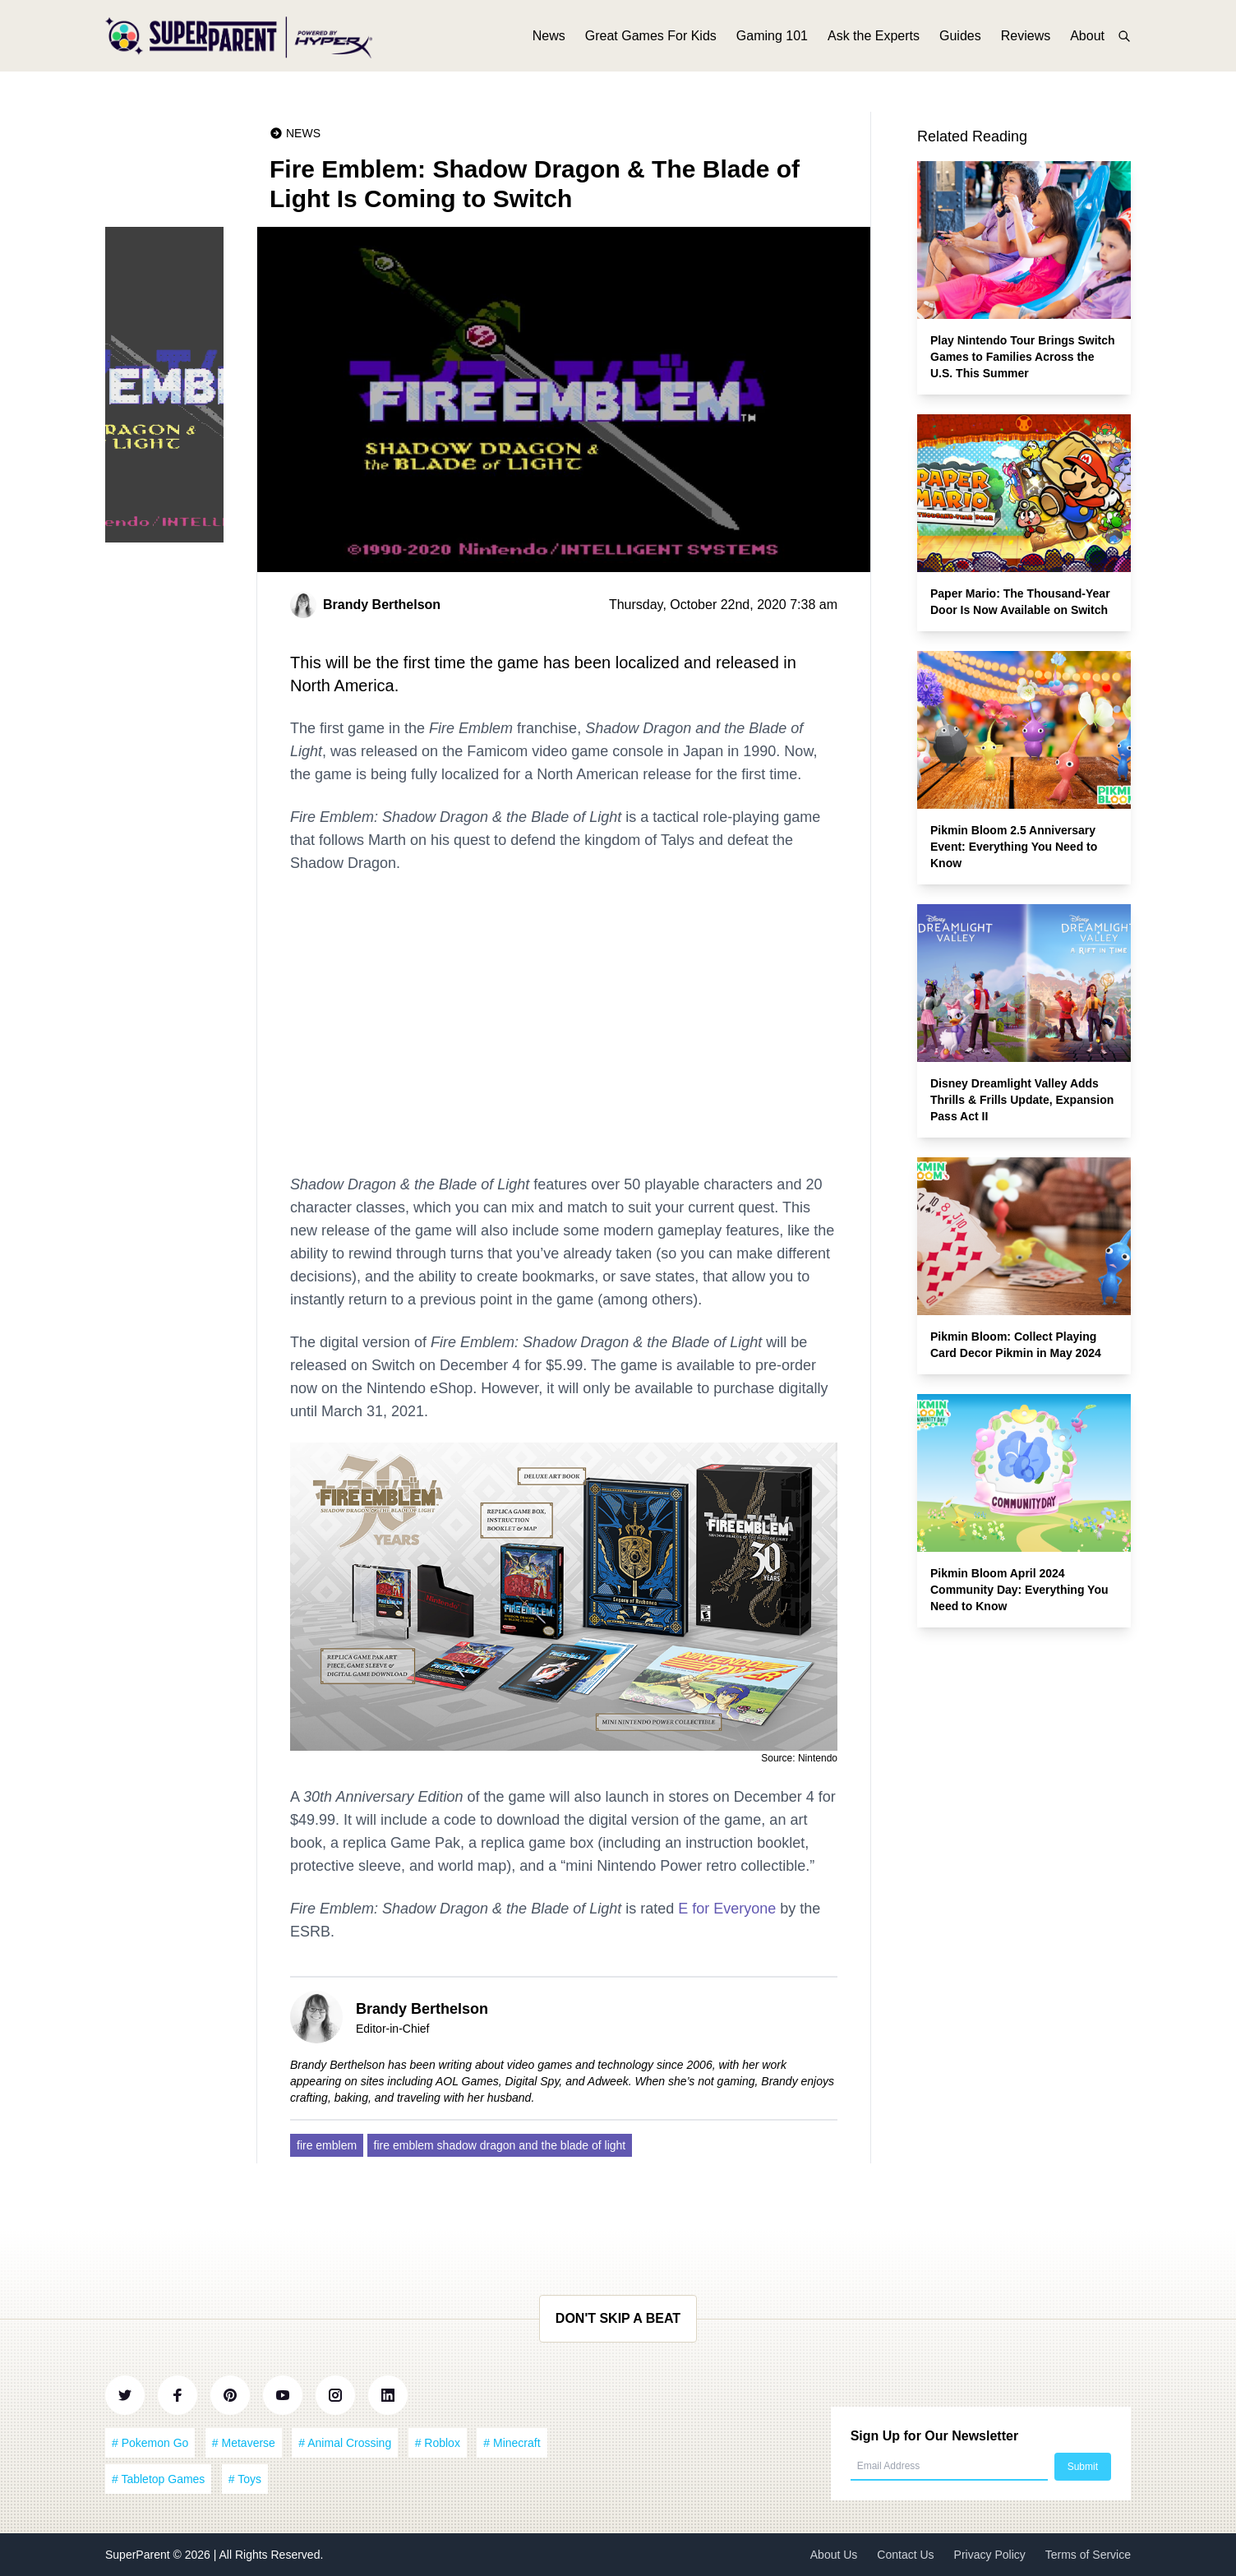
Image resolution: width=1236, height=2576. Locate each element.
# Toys (244, 2479)
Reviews (1025, 39)
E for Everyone (727, 1908)
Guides (960, 39)
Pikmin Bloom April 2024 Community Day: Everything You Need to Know (1019, 1590)
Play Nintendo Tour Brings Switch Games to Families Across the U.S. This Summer (1022, 357)
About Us (834, 2554)
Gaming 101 (772, 39)
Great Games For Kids (651, 39)
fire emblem (327, 2145)
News (549, 39)
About (1087, 39)
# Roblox (437, 2442)
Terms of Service (1088, 2554)
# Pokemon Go (150, 2442)
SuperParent (139, 2554)
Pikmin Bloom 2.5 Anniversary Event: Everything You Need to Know (1013, 847)
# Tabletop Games (158, 2479)
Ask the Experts (874, 39)
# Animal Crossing (344, 2442)
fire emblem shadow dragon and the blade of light (500, 2145)
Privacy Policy (990, 2554)
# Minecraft (511, 2442)
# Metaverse (243, 2442)
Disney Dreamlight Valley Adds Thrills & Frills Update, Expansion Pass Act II (1022, 1100)
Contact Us (905, 2554)
